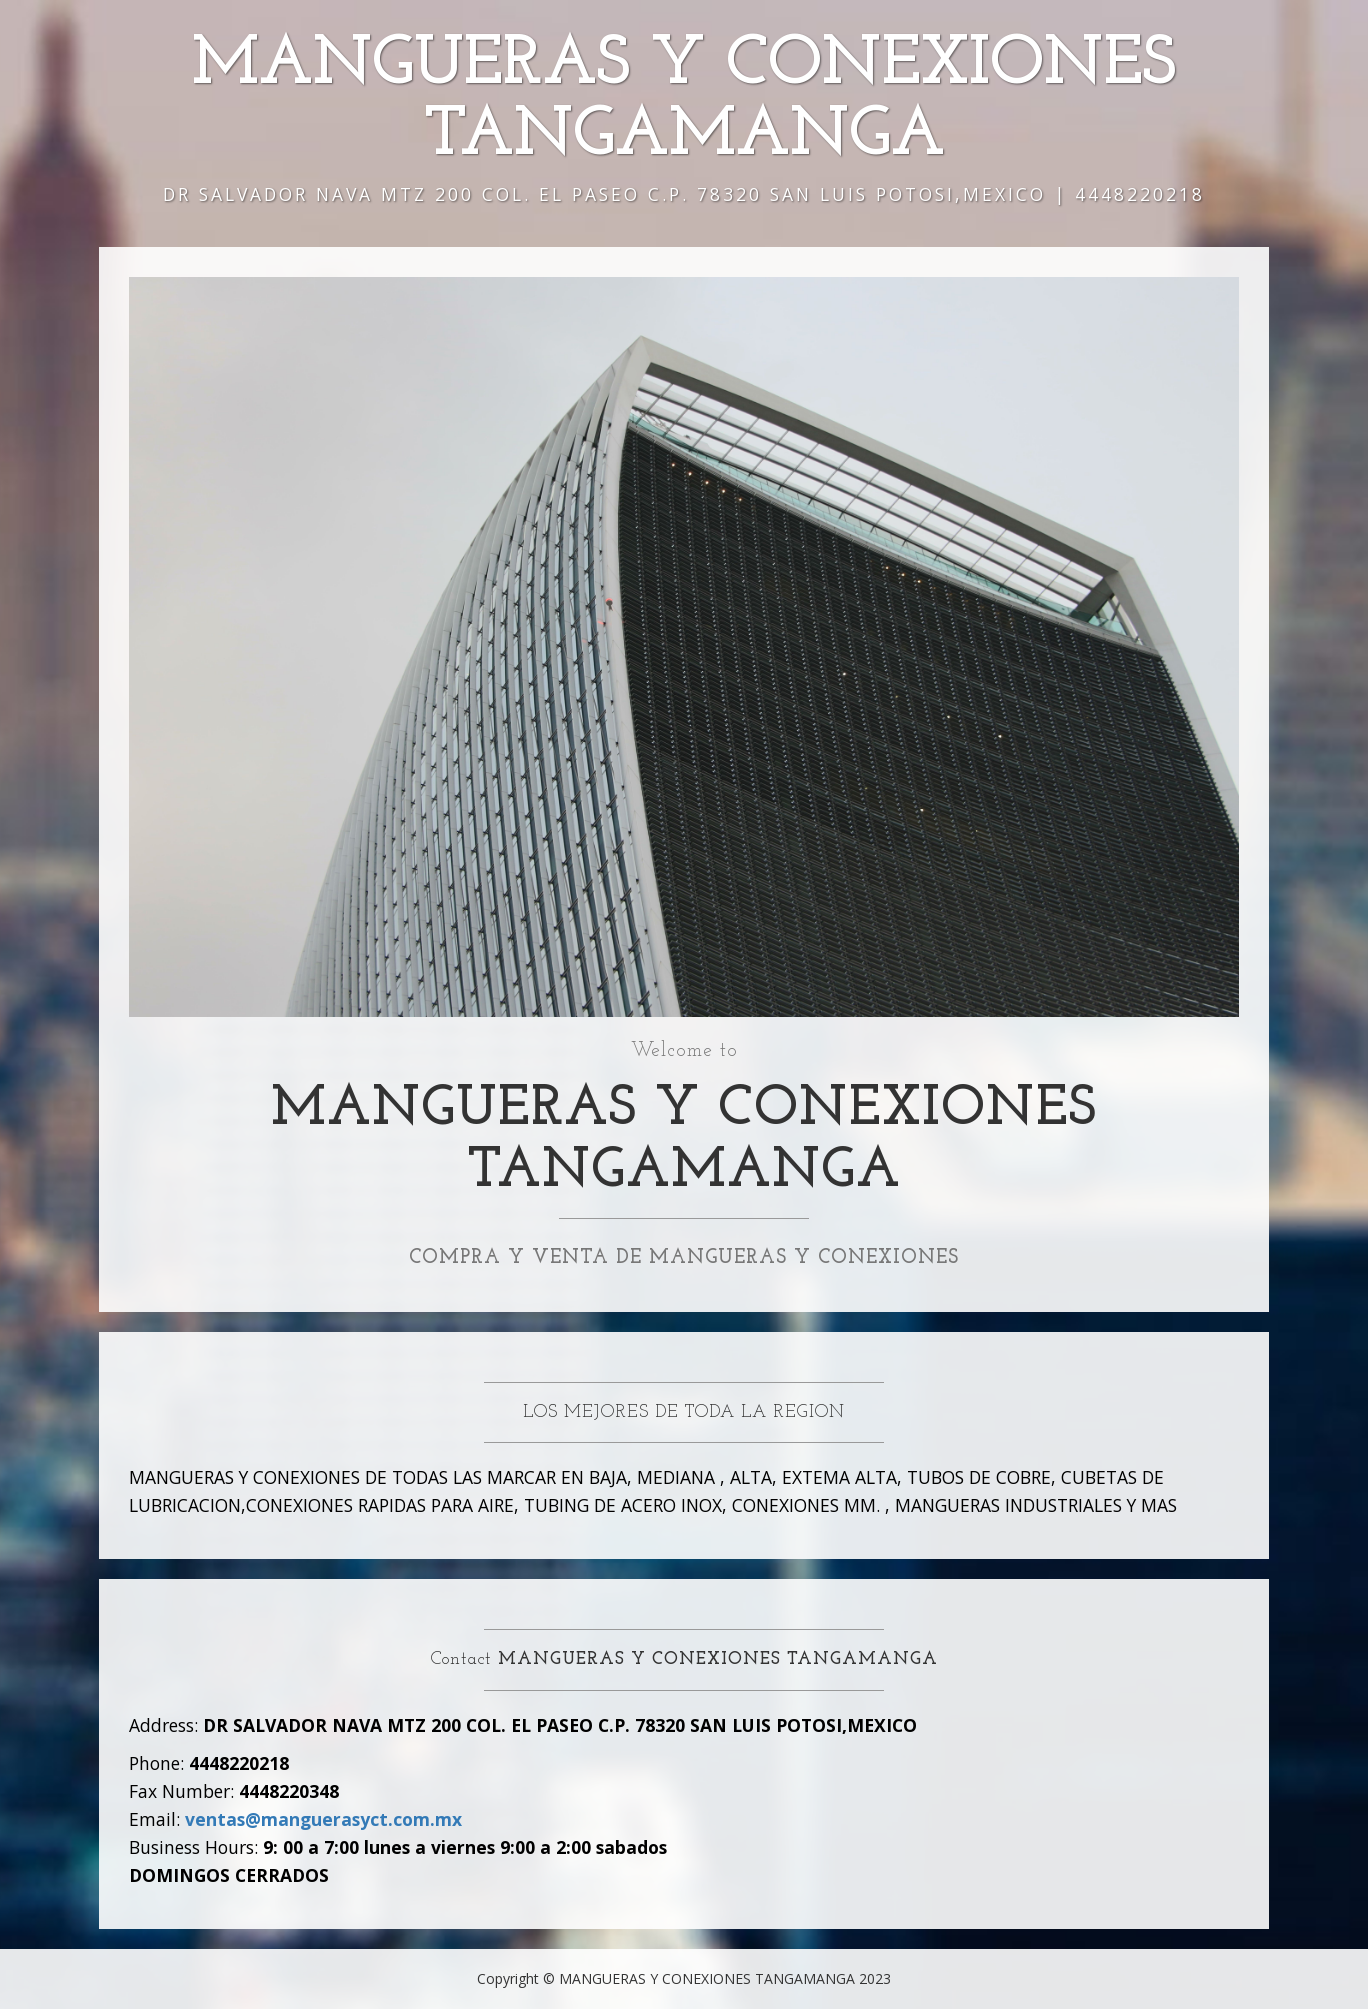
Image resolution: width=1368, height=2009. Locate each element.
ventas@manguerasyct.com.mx (323, 1819)
